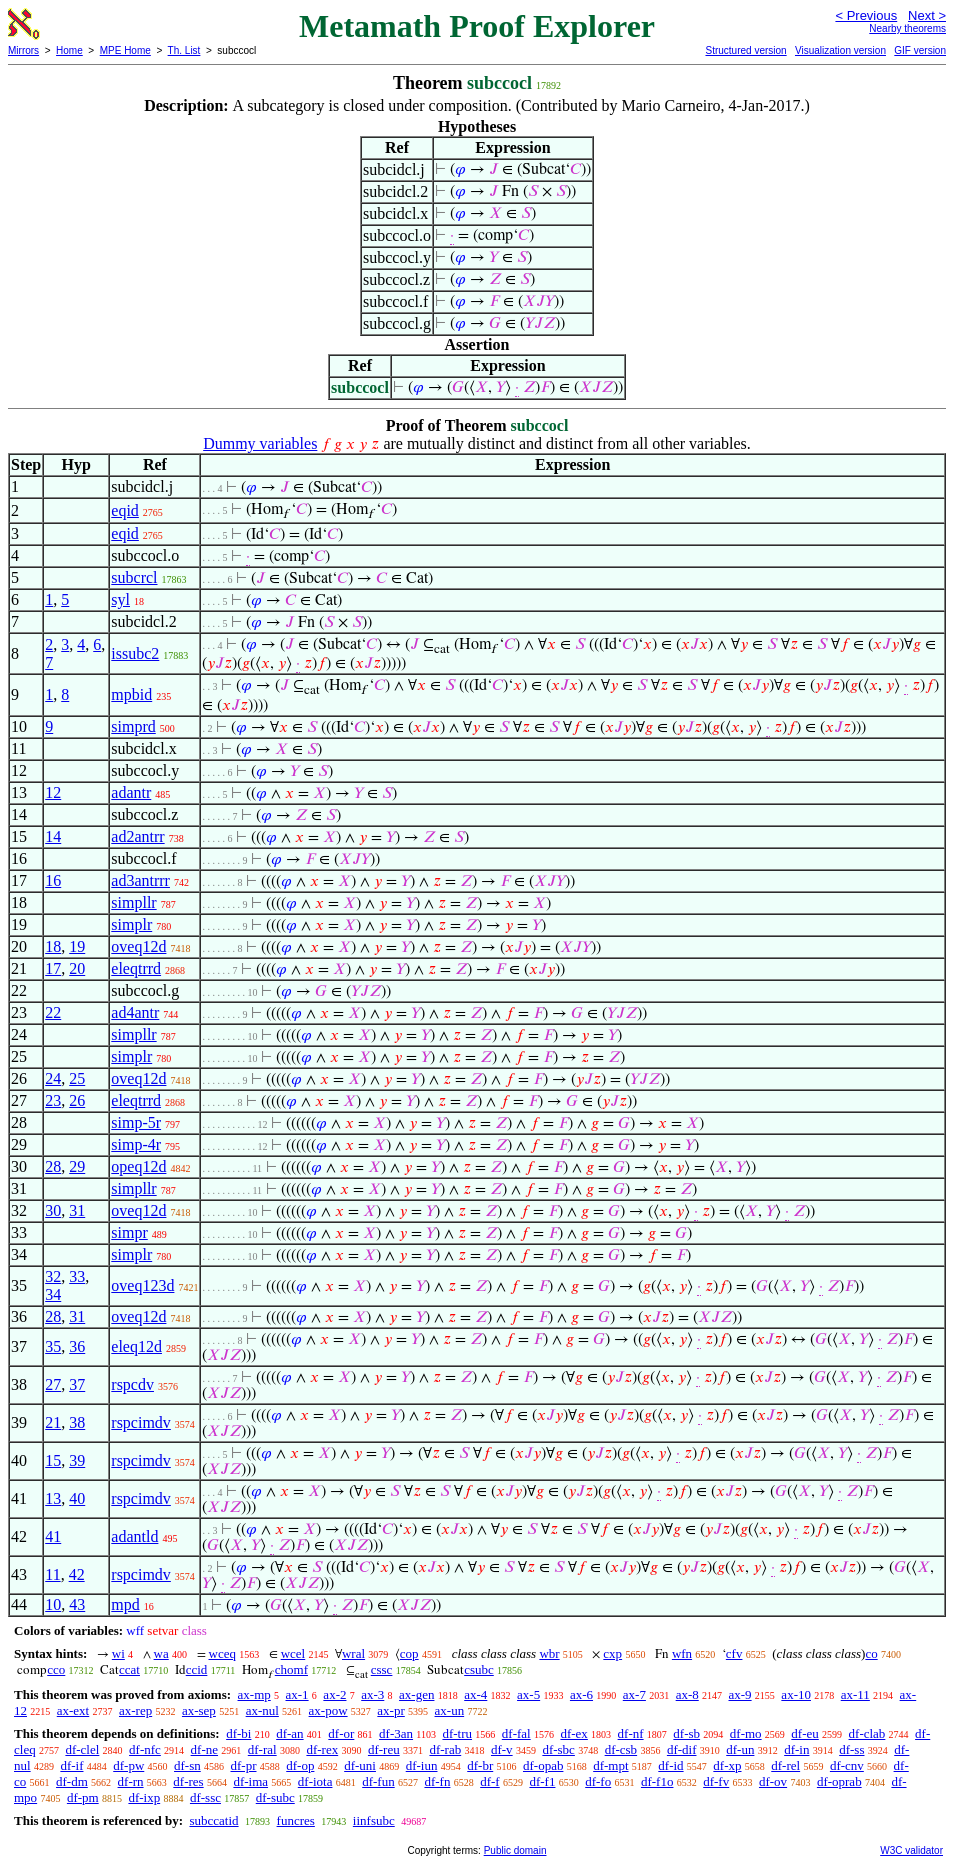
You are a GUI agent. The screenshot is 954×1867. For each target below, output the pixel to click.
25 (77, 1078)
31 (77, 1210)
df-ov (773, 1781)
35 (53, 1346)
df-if (71, 1765)
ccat (129, 1669)
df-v (502, 1749)
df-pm (83, 1797)
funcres (296, 1820)
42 (77, 1574)
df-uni (360, 1765)
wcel (293, 1653)
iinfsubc (374, 1820)
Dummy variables (260, 443)
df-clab (867, 1733)
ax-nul (262, 1710)
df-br (480, 1765)
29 (77, 1166)
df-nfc (145, 1749)
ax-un (450, 1710)
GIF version (920, 50)
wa (161, 1653)
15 (53, 1460)
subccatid (213, 1820)
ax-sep (199, 1710)
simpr (129, 1232)
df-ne (204, 1749)
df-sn (187, 1765)
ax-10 (796, 1694)
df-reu (384, 1749)
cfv (734, 1653)
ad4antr (135, 1012)
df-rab (445, 1749)
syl (120, 599)
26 (77, 1100)
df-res (188, 1781)
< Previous (866, 15)
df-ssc (205, 1797)
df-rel (785, 1765)
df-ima (250, 1781)
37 (77, 1384)
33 (77, 1276)
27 (53, 1384)
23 (53, 1100)
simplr (131, 924)
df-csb (621, 1749)
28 (53, 1166)
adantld (134, 1536)
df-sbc (558, 1749)
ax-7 (634, 1694)
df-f (490, 1781)
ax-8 (687, 1694)
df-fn (437, 1781)
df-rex (322, 1749)
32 (53, 1276)
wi (118, 1653)
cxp (612, 1653)
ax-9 (740, 1694)
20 (77, 968)
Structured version (745, 50)
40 (77, 1498)
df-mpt (610, 1765)
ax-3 (372, 1694)
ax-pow (328, 1710)
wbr (549, 1653)
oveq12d (138, 946)
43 (77, 1604)
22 (53, 1012)
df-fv (716, 1781)
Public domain (515, 1850)
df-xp (727, 1765)
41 (53, 1536)
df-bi (238, 1733)
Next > (927, 15)
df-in (796, 1749)
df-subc (275, 1797)
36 (77, 1346)
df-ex (573, 1733)
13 (53, 1498)
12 (53, 792)
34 (53, 1294)
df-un (740, 1749)
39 (77, 1460)
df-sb (686, 1733)
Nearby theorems (907, 28)
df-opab (543, 1765)
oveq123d (142, 1285)
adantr (131, 792)
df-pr (244, 1765)
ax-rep (135, 1710)
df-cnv (847, 1765)
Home (69, 50)
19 (77, 946)
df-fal (516, 1733)
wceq (222, 1653)
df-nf (631, 1733)
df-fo (598, 1781)
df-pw (128, 1765)
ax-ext (73, 1710)
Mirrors (23, 50)
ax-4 (475, 1694)
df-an (289, 1733)
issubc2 (135, 653)
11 (52, 1574)
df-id (670, 1765)
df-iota (315, 1781)
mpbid (131, 694)
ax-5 (528, 1694)
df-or (341, 1733)
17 (53, 968)
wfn (682, 1653)
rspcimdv (141, 1422)
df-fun (378, 1781)
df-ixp (144, 1797)
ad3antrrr (140, 880)
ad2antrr (137, 836)
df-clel (82, 1749)
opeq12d (138, 1166)
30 (53, 1210)
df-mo (746, 1733)
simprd (133, 726)
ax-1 (297, 1694)
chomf (291, 1669)
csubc (479, 1669)
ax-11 (855, 1694)
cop (409, 1653)
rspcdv (132, 1384)
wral (353, 1653)
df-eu (804, 1733)
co (871, 1653)
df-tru (457, 1733)
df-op (300, 1765)
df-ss (851, 1749)
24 (53, 1078)
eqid (125, 510)
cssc (382, 1669)
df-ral (262, 1749)
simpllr (133, 902)
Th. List (184, 50)
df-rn (131, 1781)
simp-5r (136, 1122)
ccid (197, 1669)
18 (53, 946)
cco (56, 1669)
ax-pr (390, 1710)
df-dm (72, 1781)
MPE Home (125, 50)
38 (77, 1422)
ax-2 (334, 1694)
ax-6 (581, 1694)
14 (53, 836)
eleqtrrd (136, 968)
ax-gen (416, 1694)
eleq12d (136, 1346)
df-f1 (542, 1781)
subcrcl (134, 577)
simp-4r (136, 1144)
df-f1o (657, 1781)
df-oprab (839, 1781)
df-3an (396, 1733)
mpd (125, 1604)
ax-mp (254, 1694)
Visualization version (840, 50)
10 (53, 1604)
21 (53, 1422)
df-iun (422, 1765)
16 (53, 880)
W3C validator (911, 1850)
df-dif (682, 1749)
